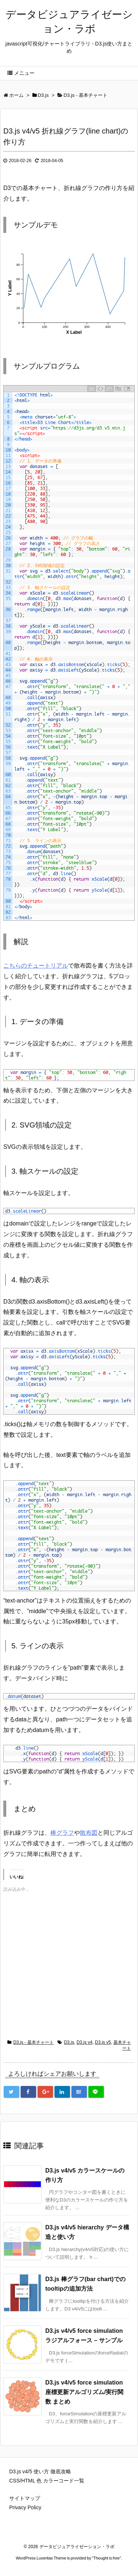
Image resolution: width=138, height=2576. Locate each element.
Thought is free (106, 2558)
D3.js (69, 2042)
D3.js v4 (84, 2042)
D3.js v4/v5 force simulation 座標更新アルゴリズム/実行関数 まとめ (84, 2391)
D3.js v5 (103, 2042)
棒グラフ (62, 1833)
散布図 (89, 1833)
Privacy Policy (25, 2507)
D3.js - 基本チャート (33, 2042)
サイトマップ (24, 2498)
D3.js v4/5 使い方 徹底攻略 (40, 2471)
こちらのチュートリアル (35, 965)
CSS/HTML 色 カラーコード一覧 (46, 2481)
